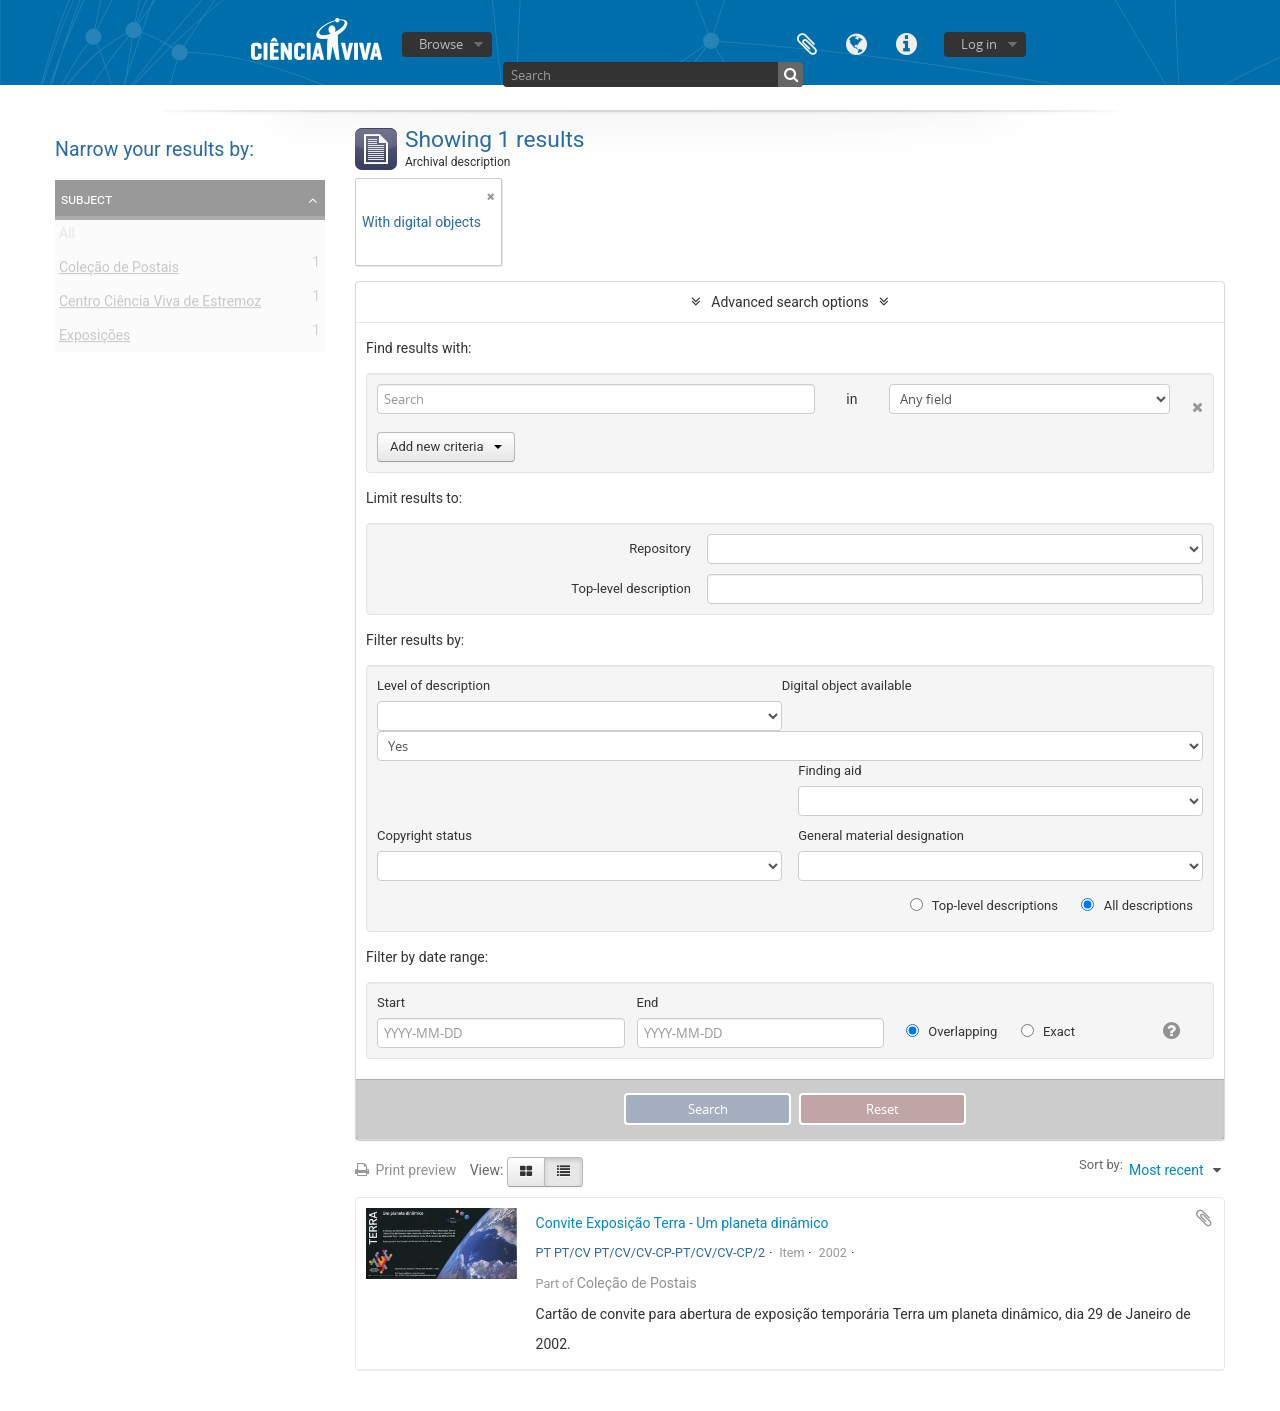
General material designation (881, 835)
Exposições (94, 339)
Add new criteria (446, 446)
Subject (86, 199)
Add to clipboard (1204, 1218)
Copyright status (424, 835)
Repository (660, 548)
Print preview (405, 1170)
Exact (1048, 1031)
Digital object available (847, 685)
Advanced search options (789, 302)
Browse (441, 44)
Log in (979, 44)
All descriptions (1137, 905)
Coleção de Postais (119, 271)
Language (857, 42)
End (648, 1002)
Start (391, 1002)
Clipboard (807, 42)
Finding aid (829, 770)
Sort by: (1101, 1164)
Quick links (907, 42)
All (67, 237)
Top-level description (631, 588)
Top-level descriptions (984, 905)
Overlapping (951, 1031)
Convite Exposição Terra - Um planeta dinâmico (682, 1223)
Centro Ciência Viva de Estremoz (160, 305)
